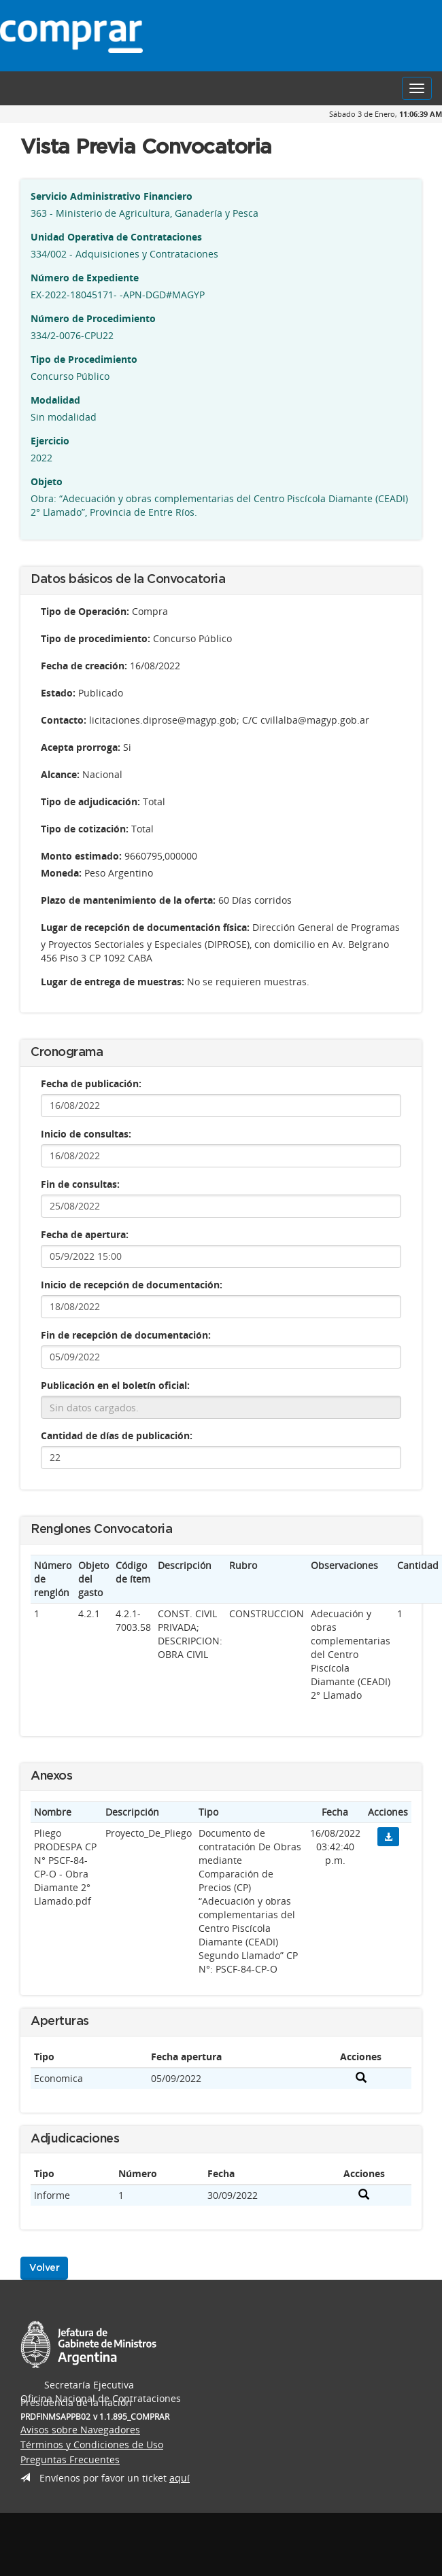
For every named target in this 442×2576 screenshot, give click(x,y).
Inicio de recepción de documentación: (131, 1284)
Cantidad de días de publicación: (116, 1435)
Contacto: (63, 719)
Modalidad (55, 399)
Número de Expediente (85, 277)
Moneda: (61, 872)
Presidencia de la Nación (384, 36)
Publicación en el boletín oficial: (115, 1385)
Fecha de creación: (84, 665)
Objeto (47, 481)
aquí (179, 2477)
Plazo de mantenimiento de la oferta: (128, 900)
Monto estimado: (81, 855)
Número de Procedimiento (93, 318)
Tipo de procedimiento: (95, 638)
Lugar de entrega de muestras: (112, 981)
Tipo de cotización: (85, 828)
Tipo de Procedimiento (84, 359)
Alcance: (60, 774)
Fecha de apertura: (85, 1234)
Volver (44, 2268)
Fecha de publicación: (91, 1083)
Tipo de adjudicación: (90, 801)
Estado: (58, 692)
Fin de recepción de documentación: (126, 1334)
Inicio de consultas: (86, 1133)
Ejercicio (50, 440)
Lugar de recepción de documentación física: (145, 927)
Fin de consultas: (80, 1184)
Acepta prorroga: (80, 747)
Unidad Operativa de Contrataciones (116, 236)
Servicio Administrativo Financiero (111, 196)
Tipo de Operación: (85, 611)
